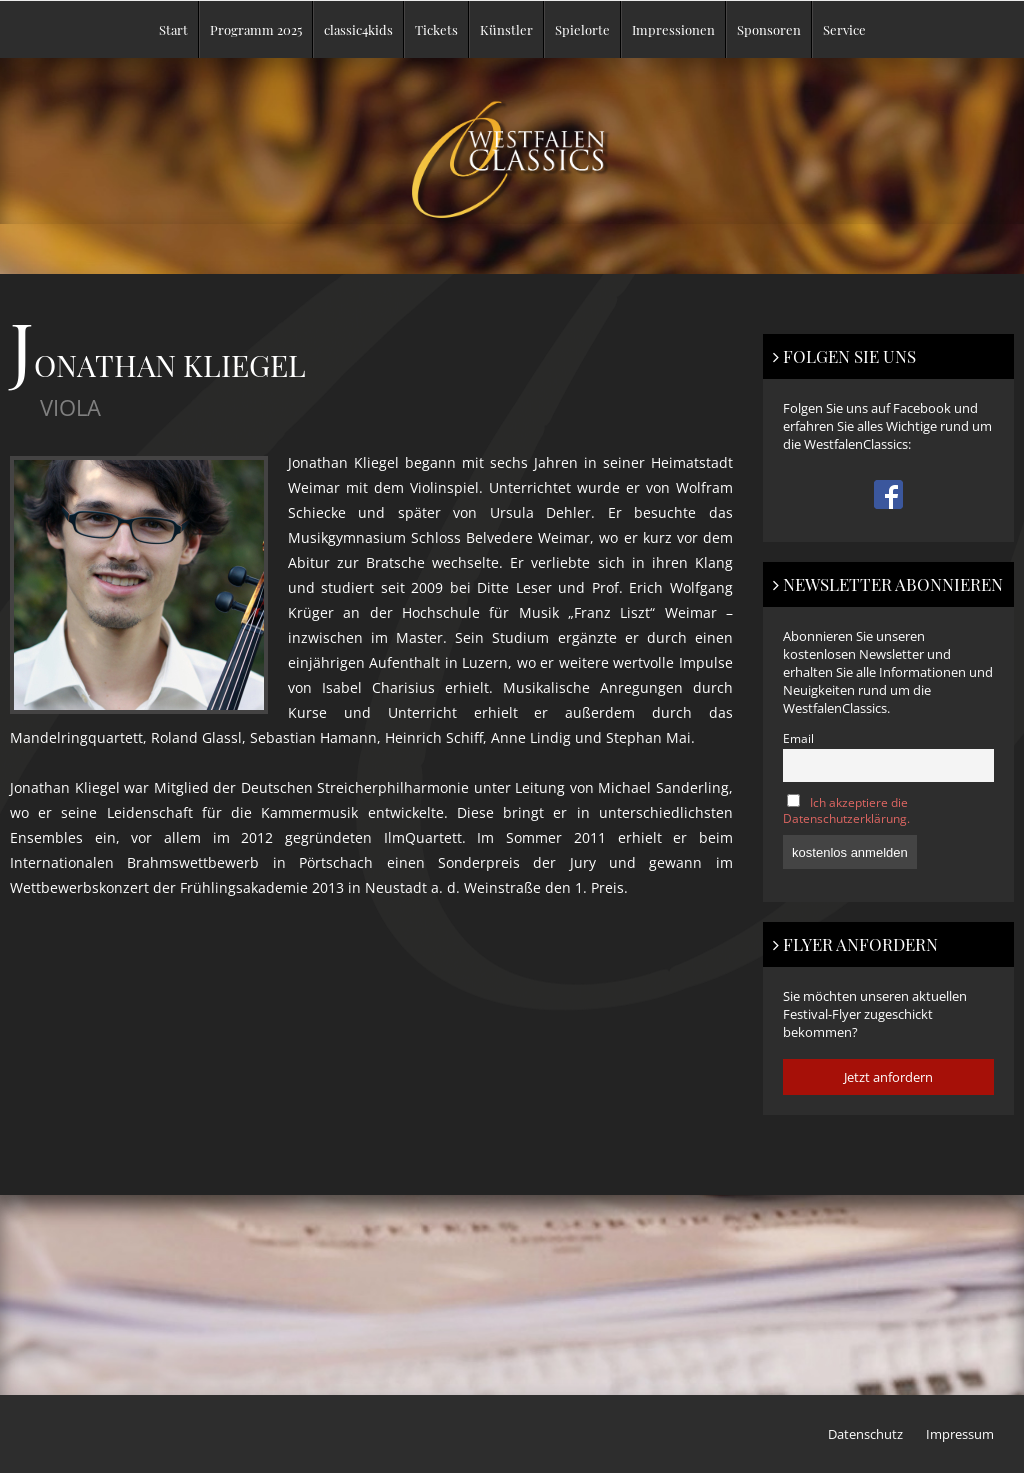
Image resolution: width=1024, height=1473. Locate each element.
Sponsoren (769, 29)
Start (173, 29)
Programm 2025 (256, 29)
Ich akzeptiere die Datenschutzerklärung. (846, 810)
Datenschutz (865, 1434)
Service (844, 29)
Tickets (436, 29)
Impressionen (673, 29)
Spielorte (582, 29)
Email (798, 738)
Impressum (960, 1434)
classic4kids (358, 29)
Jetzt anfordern (888, 1077)
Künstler (506, 29)
